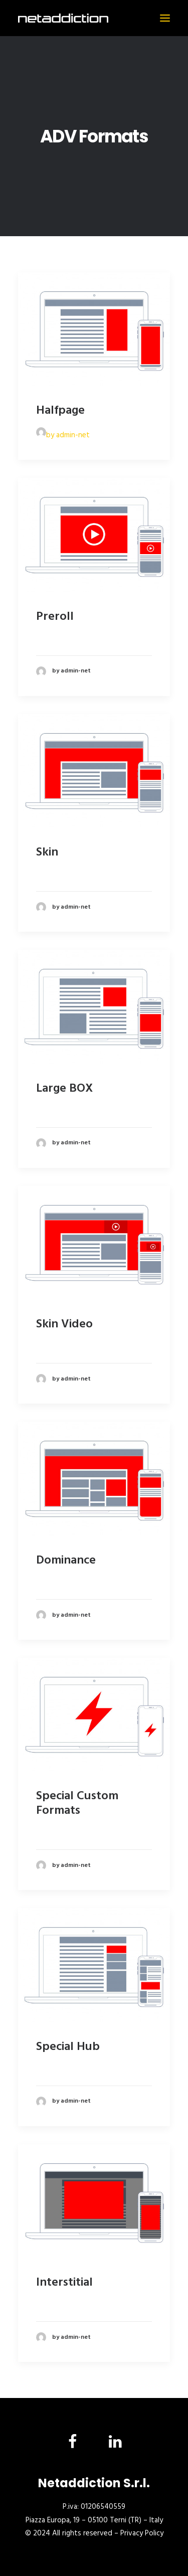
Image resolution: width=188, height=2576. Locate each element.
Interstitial (64, 2282)
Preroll (55, 616)
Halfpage (60, 410)
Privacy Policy (141, 2533)
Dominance (66, 1560)
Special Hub (68, 2046)
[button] (165, 18)
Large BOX (64, 1088)
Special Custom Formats (77, 1803)
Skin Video (64, 1324)
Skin (47, 852)
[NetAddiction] (63, 18)
